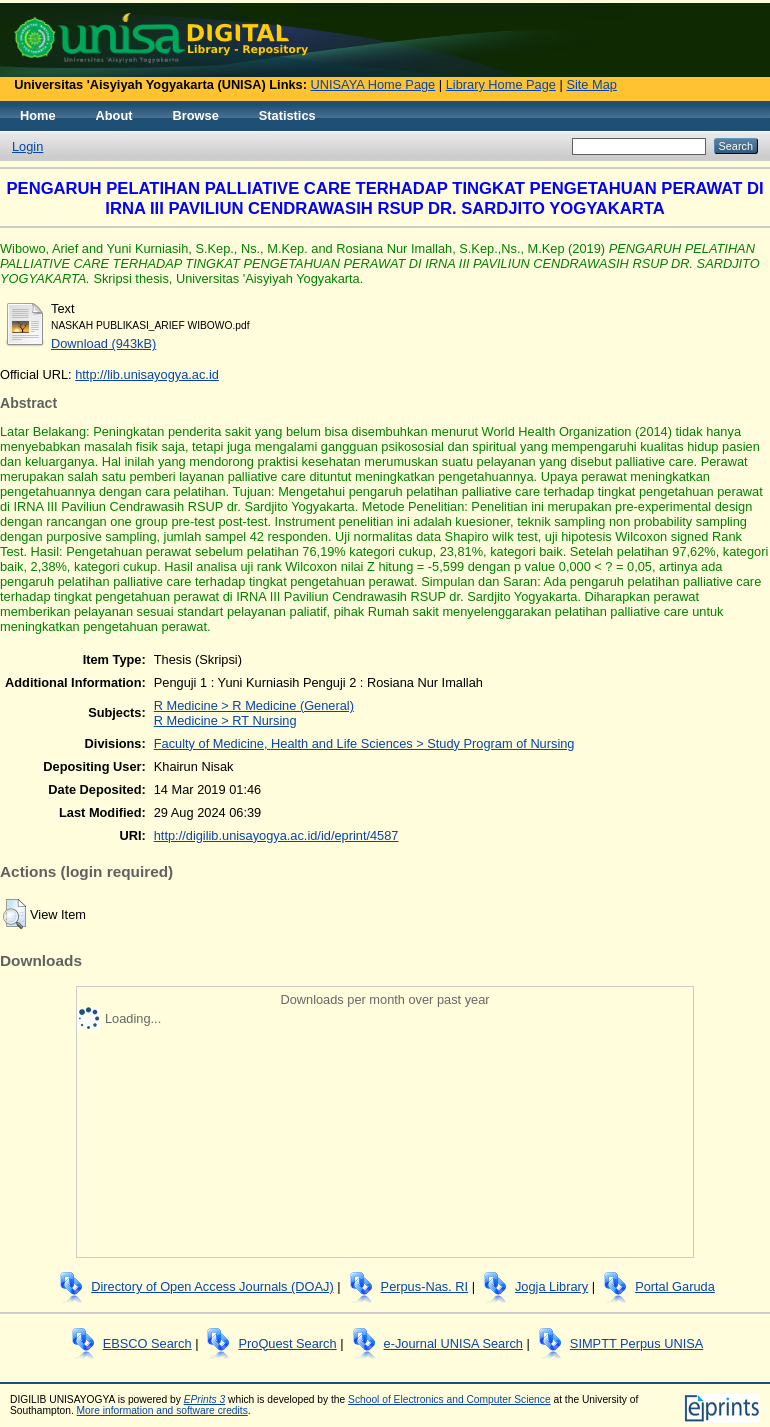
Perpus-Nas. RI (424, 1286)
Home (38, 115)
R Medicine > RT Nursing (225, 720)
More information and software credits (162, 1410)
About (114, 115)
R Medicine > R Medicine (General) (254, 705)
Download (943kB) (103, 343)
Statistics (287, 115)
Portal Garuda (675, 1286)
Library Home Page (501, 84)
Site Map (591, 84)
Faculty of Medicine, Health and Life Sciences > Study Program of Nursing (364, 743)
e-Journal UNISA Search (453, 1343)
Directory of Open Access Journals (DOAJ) (212, 1286)
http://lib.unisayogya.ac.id (147, 374)
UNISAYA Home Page (373, 84)
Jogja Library (551, 1286)
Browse (196, 115)
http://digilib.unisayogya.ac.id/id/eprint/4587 (276, 835)
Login (27, 146)
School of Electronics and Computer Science (449, 1399)
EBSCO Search (147, 1343)
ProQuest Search (287, 1343)
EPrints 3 (205, 1399)
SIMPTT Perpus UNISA (636, 1343)
